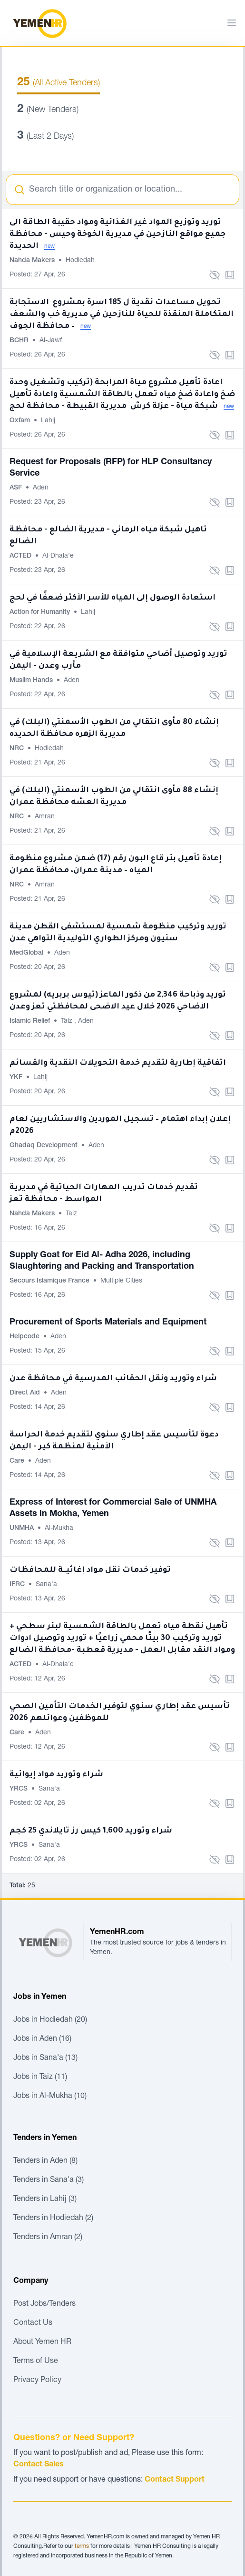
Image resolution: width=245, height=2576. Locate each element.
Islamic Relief (31, 1021)
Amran (45, 817)
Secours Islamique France (50, 1281)
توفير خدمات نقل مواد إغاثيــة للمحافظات (90, 1570)
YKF (17, 1077)
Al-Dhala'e (58, 556)
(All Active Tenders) (58, 83)
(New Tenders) (47, 110)
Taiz (67, 1021)
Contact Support (175, 2480)
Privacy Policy (37, 2380)
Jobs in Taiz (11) (40, 2077)
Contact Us (32, 2323)
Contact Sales (38, 2465)
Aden (41, 488)
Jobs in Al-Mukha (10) (50, 2096)
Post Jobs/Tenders (44, 2304)
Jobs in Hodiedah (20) (50, 2020)
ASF (17, 488)
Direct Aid (26, 1393)
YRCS (19, 1789)
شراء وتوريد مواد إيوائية (56, 1775)
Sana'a (46, 1584)
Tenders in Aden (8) (45, 2161)
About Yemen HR (42, 2342)
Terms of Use (35, 2361)
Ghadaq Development (44, 1145)
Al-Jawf (50, 340)
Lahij (48, 420)
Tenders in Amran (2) (47, 2237)
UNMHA (23, 1528)
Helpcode (25, 1337)
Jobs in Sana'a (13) (45, 2058)
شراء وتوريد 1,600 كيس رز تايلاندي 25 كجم (91, 1831)
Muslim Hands (32, 680)
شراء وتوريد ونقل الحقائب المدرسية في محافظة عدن (113, 1379)
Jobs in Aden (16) (42, 2039)
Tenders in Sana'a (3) (48, 2180)
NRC (18, 748)
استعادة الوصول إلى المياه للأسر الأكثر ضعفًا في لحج (113, 598)
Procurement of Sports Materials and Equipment (108, 1322)
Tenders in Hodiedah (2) (53, 2218)
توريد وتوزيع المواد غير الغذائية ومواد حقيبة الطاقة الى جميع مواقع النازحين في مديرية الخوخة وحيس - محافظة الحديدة (117, 234)
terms (82, 2546)
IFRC (18, 1584)
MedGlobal (27, 953)
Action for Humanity (41, 612)
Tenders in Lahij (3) (45, 2199)
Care (18, 1461)
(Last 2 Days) (45, 136)
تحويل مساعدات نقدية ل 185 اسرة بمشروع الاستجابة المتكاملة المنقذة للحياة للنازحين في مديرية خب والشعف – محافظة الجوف (122, 314)
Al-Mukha (59, 1528)
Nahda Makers (33, 260)
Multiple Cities (121, 1281)
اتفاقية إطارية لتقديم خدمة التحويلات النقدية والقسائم (118, 1063)
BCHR (20, 340)
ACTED (21, 556)
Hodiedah (80, 260)
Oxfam (21, 420)
